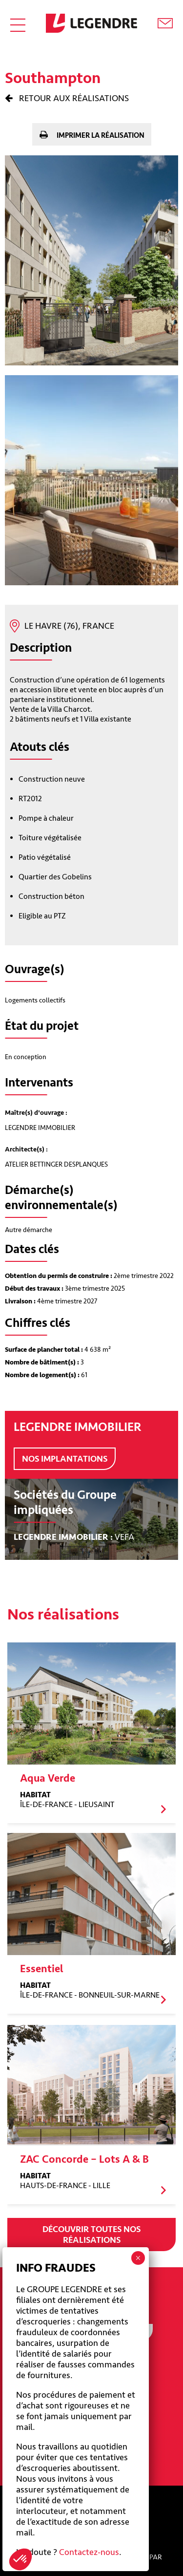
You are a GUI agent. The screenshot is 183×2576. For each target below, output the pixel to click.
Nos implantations (64, 1458)
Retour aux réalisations (73, 98)
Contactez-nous (89, 2552)
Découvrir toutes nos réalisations (91, 2234)
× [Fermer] (138, 2258)
